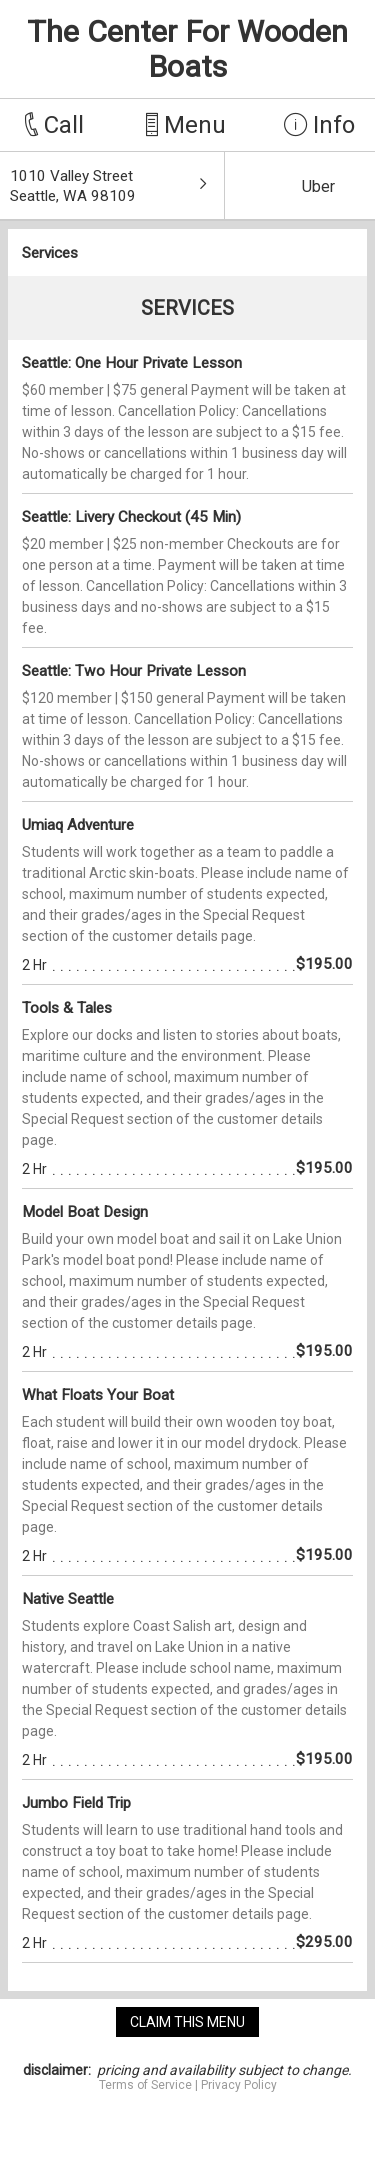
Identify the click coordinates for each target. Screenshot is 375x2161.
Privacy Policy (239, 2085)
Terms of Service (145, 2085)
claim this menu (187, 2022)
